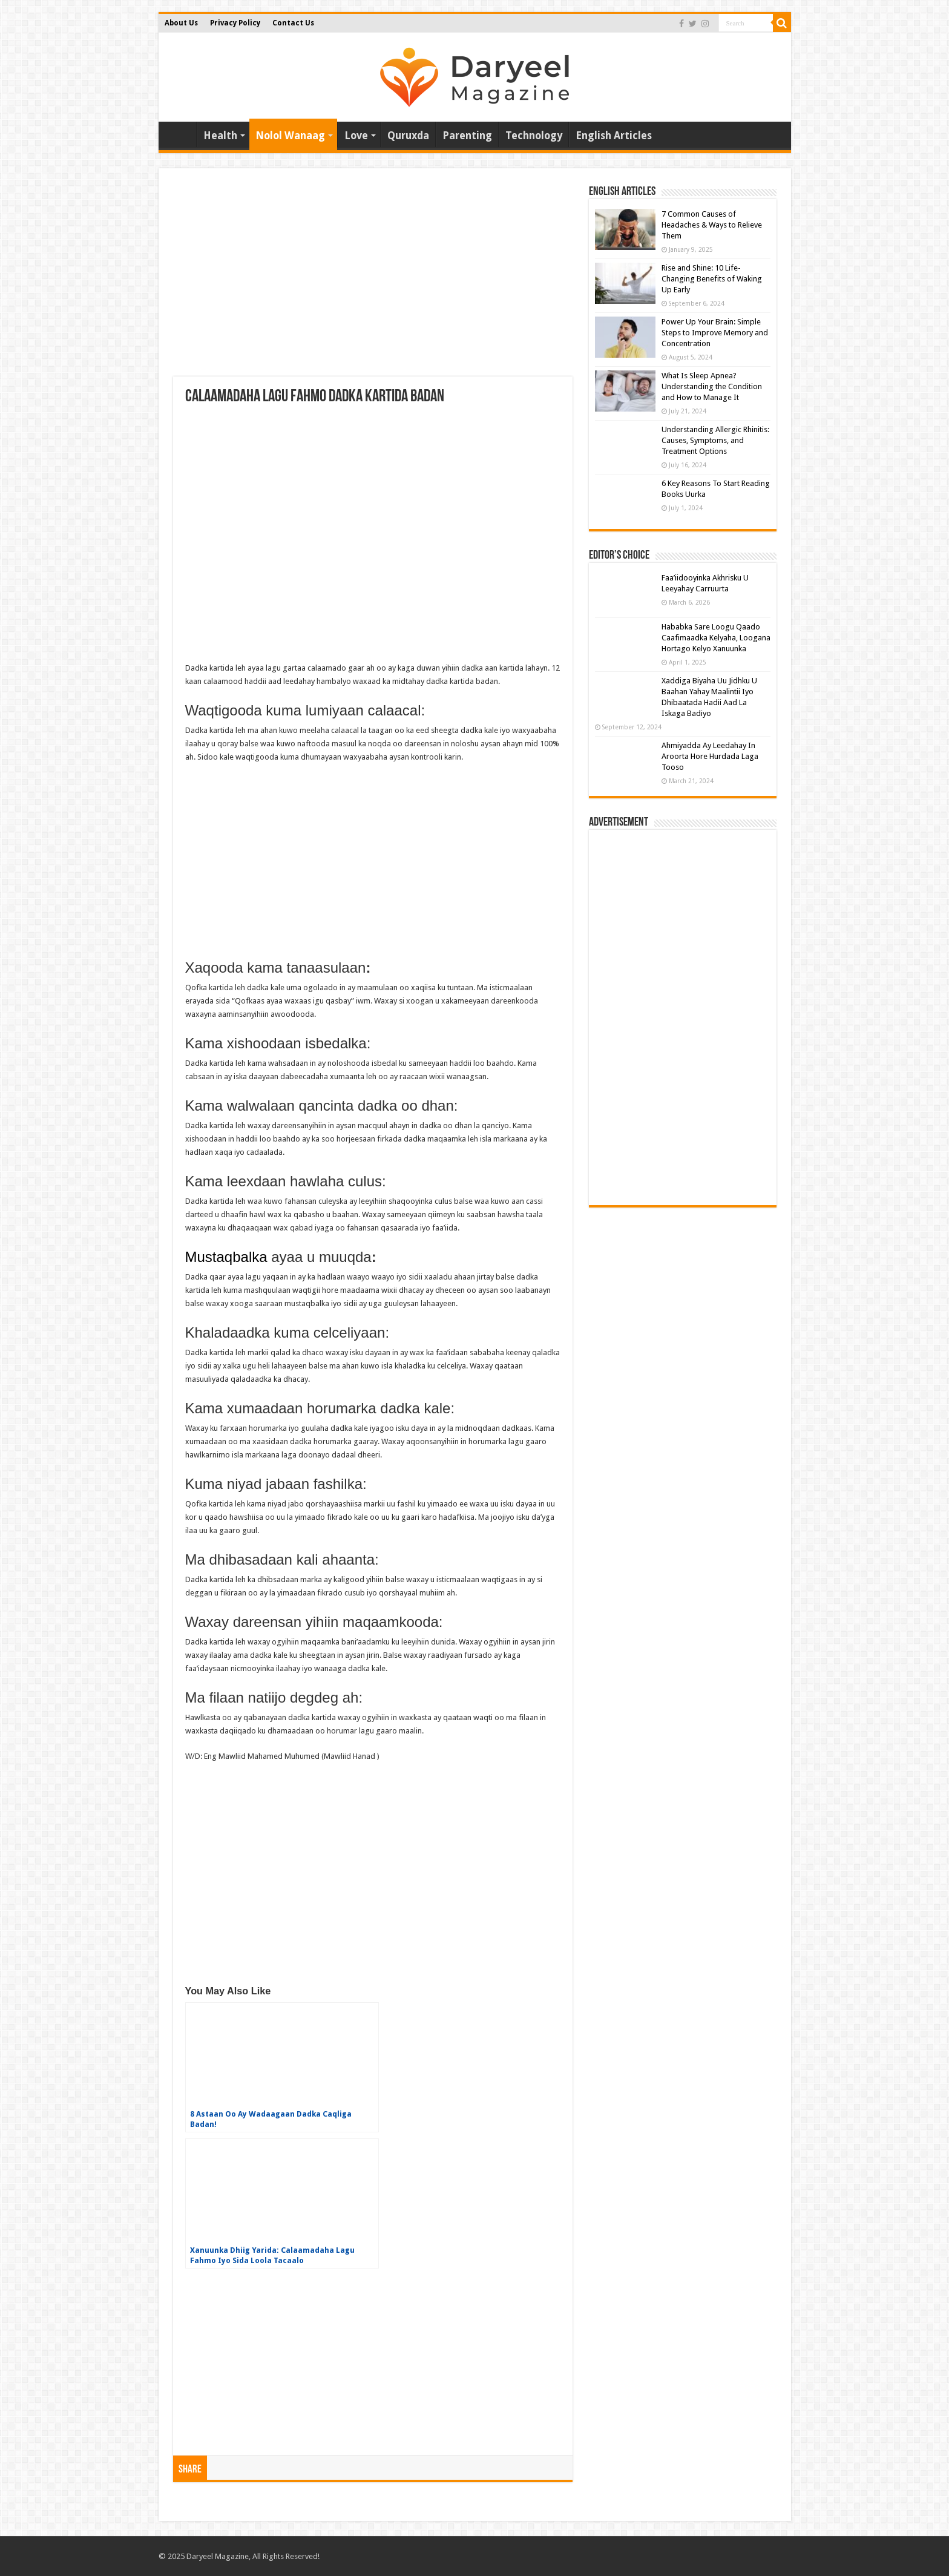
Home (180, 134)
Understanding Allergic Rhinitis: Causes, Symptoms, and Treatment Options (715, 440)
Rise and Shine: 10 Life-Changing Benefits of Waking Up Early (712, 278)
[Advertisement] (373, 279)
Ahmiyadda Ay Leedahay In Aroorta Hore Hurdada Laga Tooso (710, 756)
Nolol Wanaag (290, 136)
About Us (181, 23)
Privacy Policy (235, 23)
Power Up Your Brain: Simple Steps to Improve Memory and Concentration (715, 332)
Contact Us (293, 23)
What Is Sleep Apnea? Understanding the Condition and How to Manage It (712, 386)
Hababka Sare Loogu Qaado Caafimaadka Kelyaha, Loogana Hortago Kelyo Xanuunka (716, 637)
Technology (533, 136)
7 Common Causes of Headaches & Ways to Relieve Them (712, 224)
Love (356, 136)
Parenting (467, 136)
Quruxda (408, 136)
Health (220, 136)
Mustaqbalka (226, 1257)
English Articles (614, 136)
